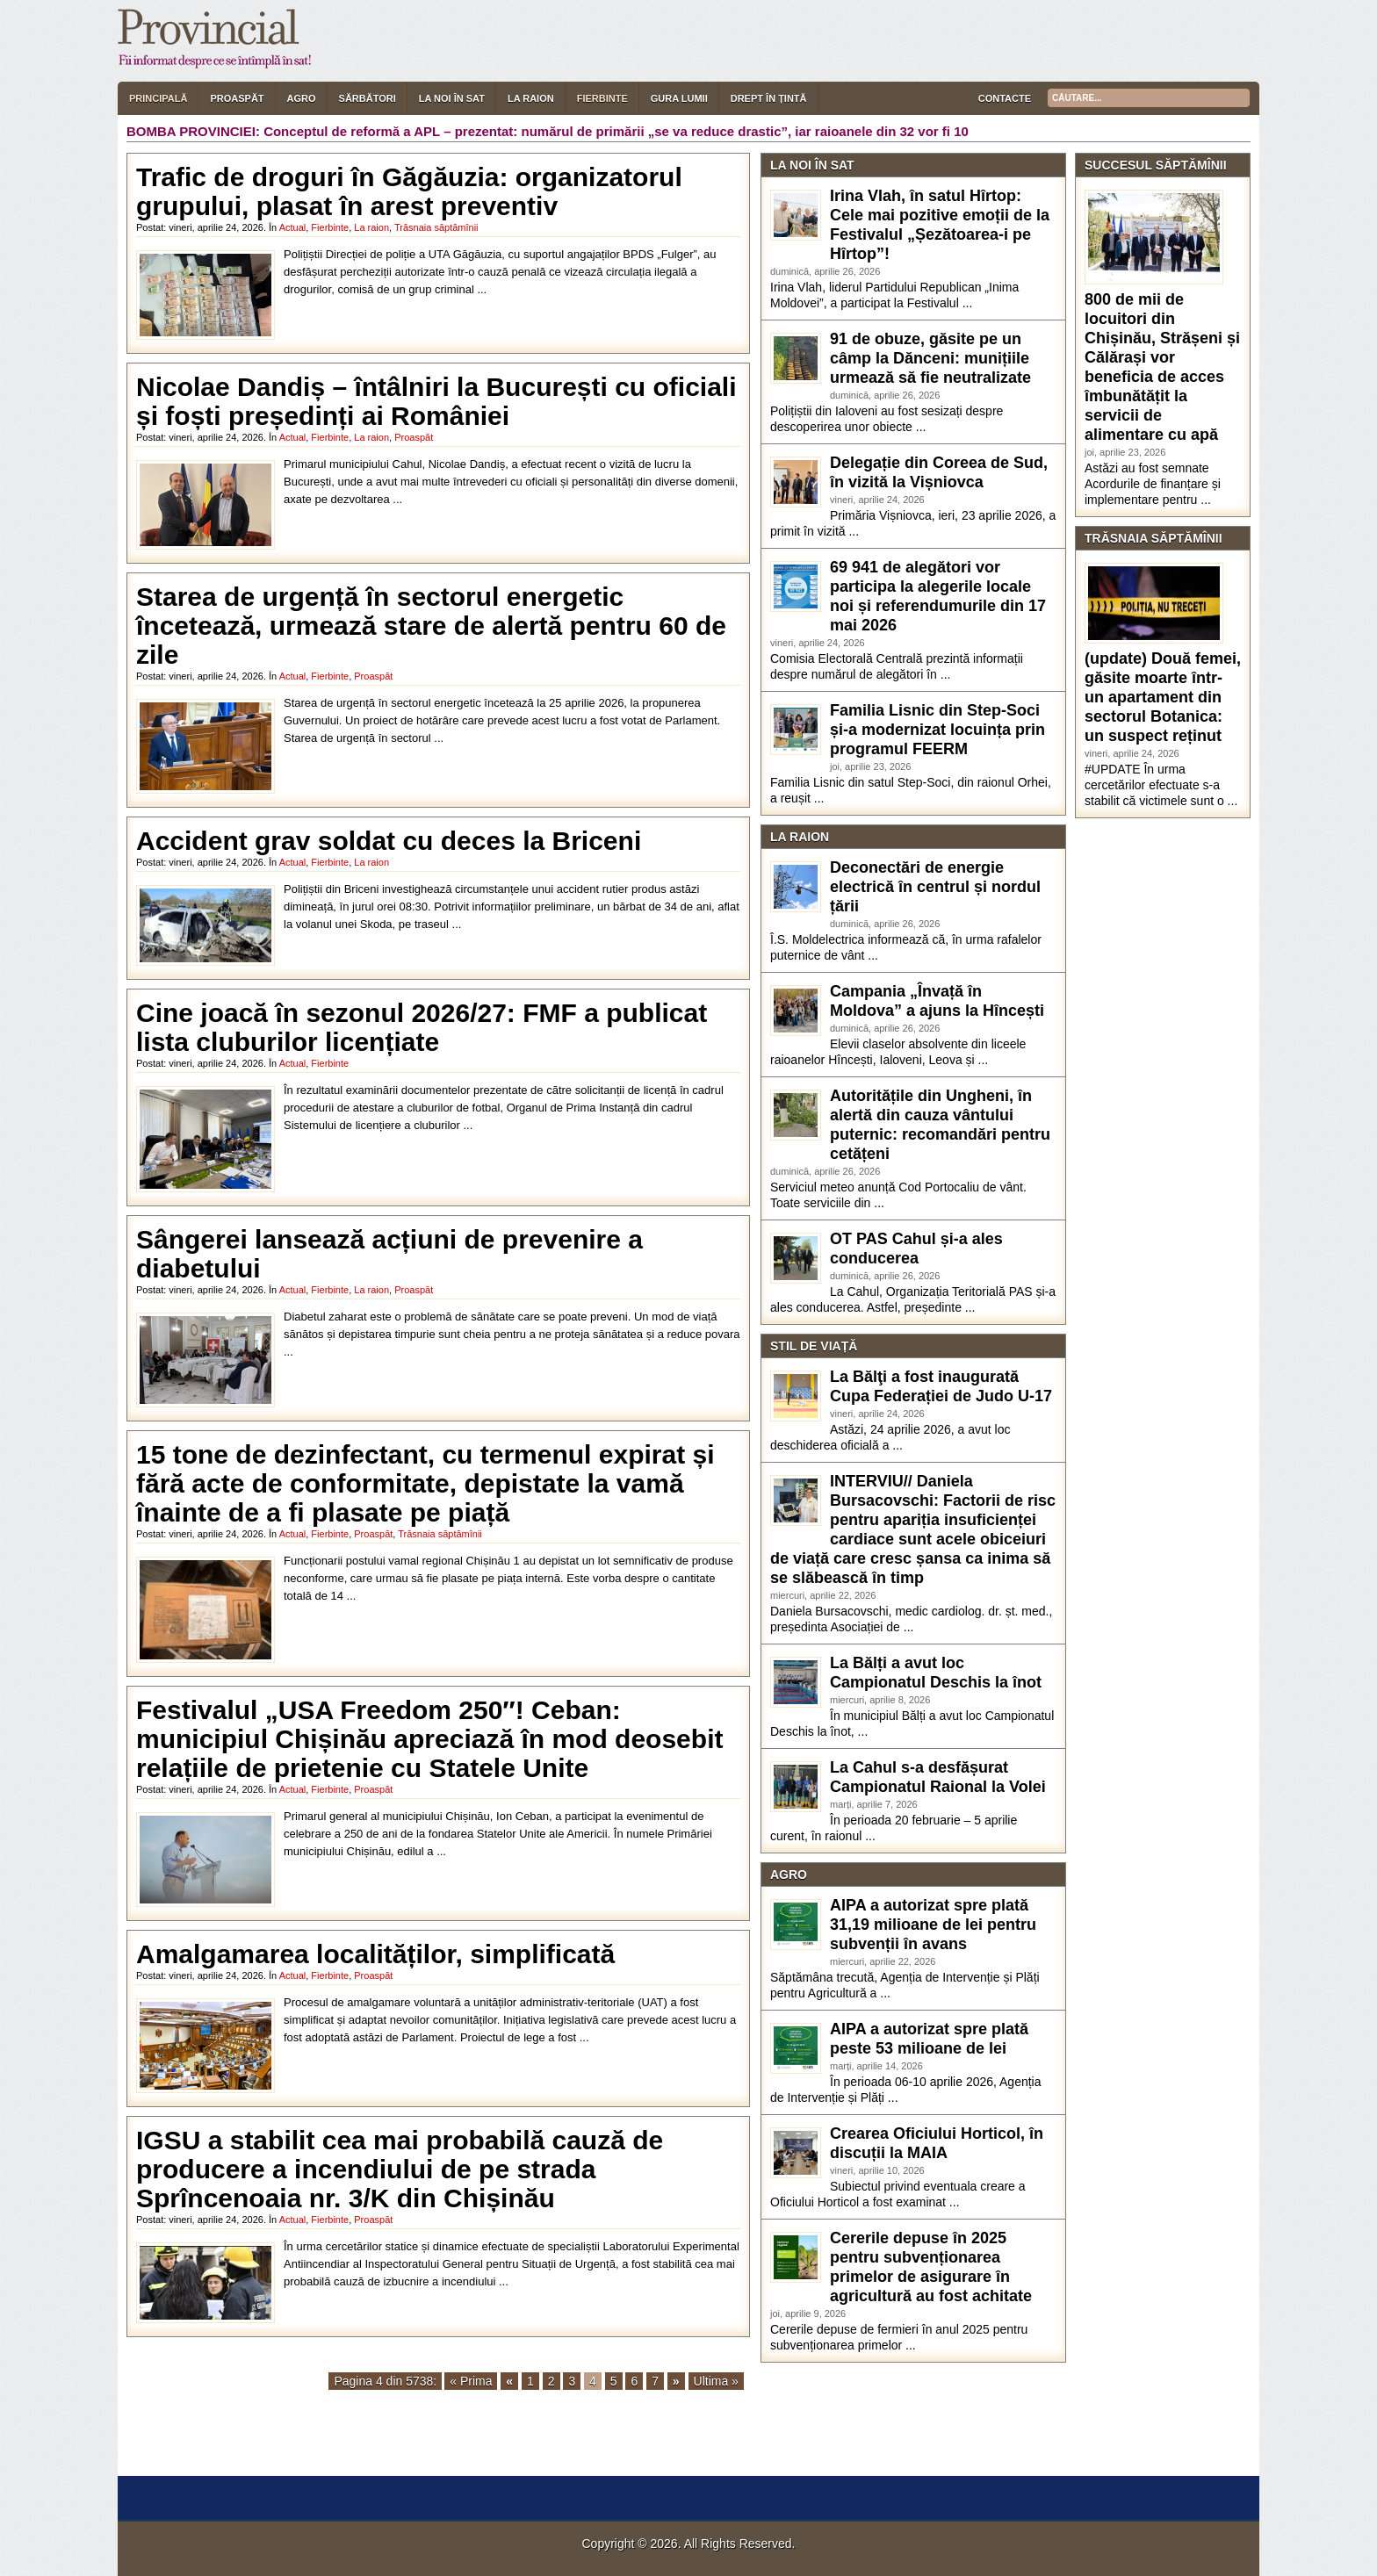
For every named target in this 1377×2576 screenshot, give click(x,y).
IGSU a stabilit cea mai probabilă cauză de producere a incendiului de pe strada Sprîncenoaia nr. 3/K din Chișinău (399, 2169)
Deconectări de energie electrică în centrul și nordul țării (935, 887)
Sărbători (367, 98)
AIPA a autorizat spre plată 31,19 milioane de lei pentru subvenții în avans (933, 1924)
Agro (301, 98)
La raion (531, 98)
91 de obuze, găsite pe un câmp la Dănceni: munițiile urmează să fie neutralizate (930, 358)
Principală (158, 98)
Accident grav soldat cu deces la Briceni (388, 840)
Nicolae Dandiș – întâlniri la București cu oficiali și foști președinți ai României (436, 401)
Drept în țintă (769, 98)
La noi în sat (452, 98)
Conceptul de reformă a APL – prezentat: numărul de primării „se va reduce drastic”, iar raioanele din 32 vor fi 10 (616, 131)
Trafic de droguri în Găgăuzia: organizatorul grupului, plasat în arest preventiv (409, 191)
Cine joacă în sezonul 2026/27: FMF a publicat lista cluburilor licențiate (421, 1027)
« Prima (471, 2381)
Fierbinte (602, 98)
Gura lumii (679, 98)
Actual (292, 227)
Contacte (1004, 98)
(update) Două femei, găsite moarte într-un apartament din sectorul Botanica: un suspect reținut (1163, 697)
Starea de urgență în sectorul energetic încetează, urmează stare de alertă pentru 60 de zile (431, 625)
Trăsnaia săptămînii (436, 227)
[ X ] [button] (242, 2460)
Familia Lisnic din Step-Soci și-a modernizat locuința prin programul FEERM (937, 730)
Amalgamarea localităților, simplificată (375, 1953)
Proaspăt (236, 98)
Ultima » (716, 2381)
